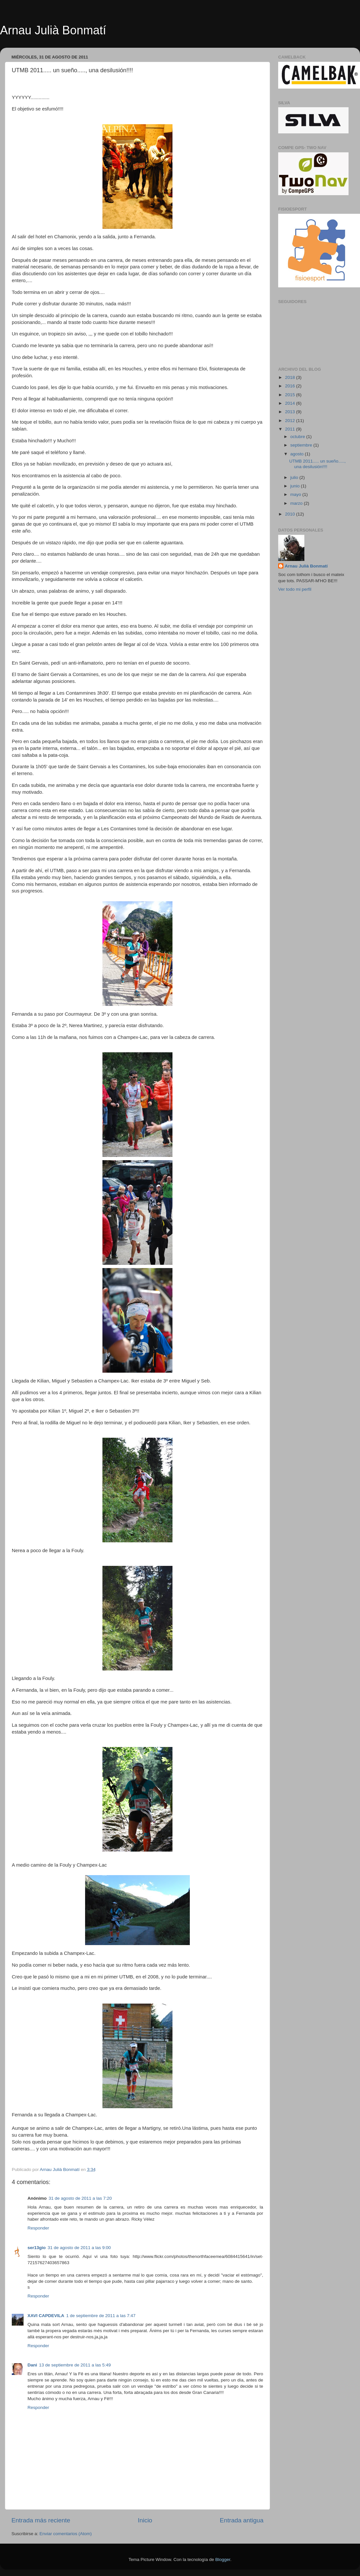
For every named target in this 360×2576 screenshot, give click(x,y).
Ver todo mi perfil (294, 589)
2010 (290, 514)
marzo (297, 503)
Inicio (145, 2520)
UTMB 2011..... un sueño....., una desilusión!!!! (317, 464)
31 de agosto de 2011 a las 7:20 (80, 2198)
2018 (290, 377)
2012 (290, 420)
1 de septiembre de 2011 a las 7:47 (100, 2315)
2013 (290, 411)
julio (294, 477)
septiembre (302, 445)
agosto (297, 453)
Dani (32, 2365)
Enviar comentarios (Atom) (66, 2533)
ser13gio (36, 2247)
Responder (38, 2228)
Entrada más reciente (40, 2520)
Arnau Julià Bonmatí (53, 30)
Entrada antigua (241, 2520)
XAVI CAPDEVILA (45, 2315)
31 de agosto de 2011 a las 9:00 (79, 2247)
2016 (290, 385)
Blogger (222, 2559)
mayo (296, 494)
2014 (290, 403)
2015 (290, 394)
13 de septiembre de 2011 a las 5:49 (75, 2365)
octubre (298, 436)
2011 (290, 429)
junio (295, 485)
